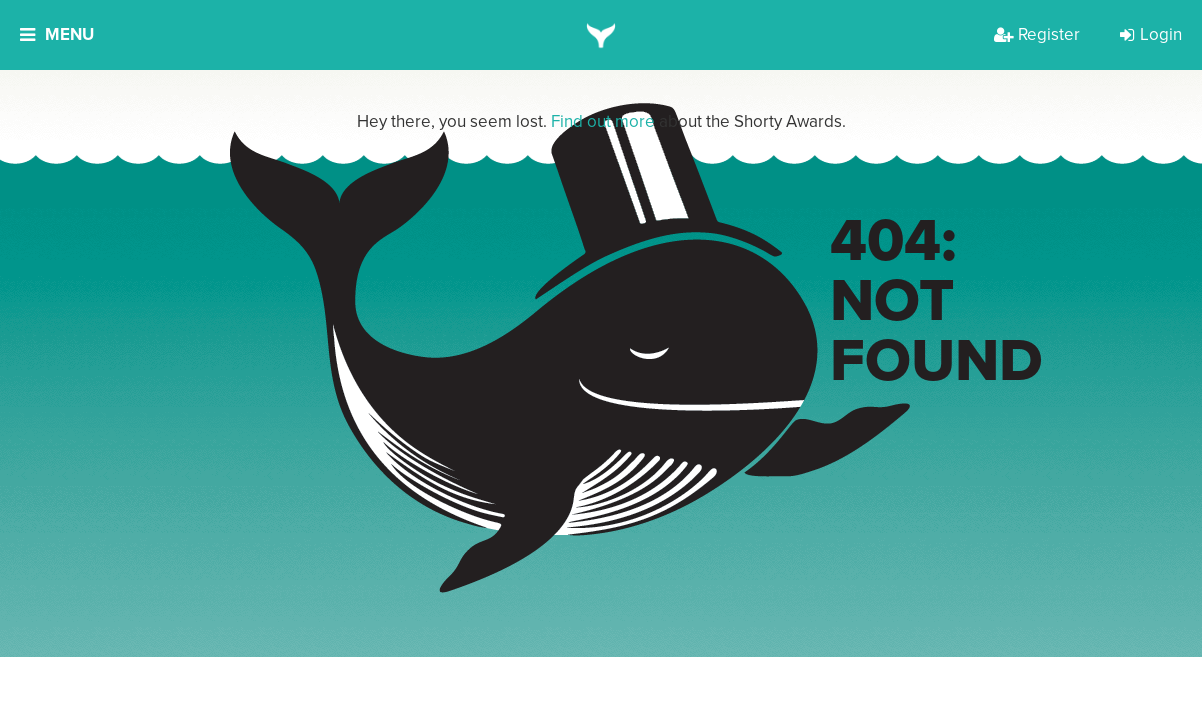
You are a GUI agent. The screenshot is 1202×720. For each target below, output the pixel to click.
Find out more (603, 121)
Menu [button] (57, 34)
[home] (601, 35)
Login (1151, 34)
